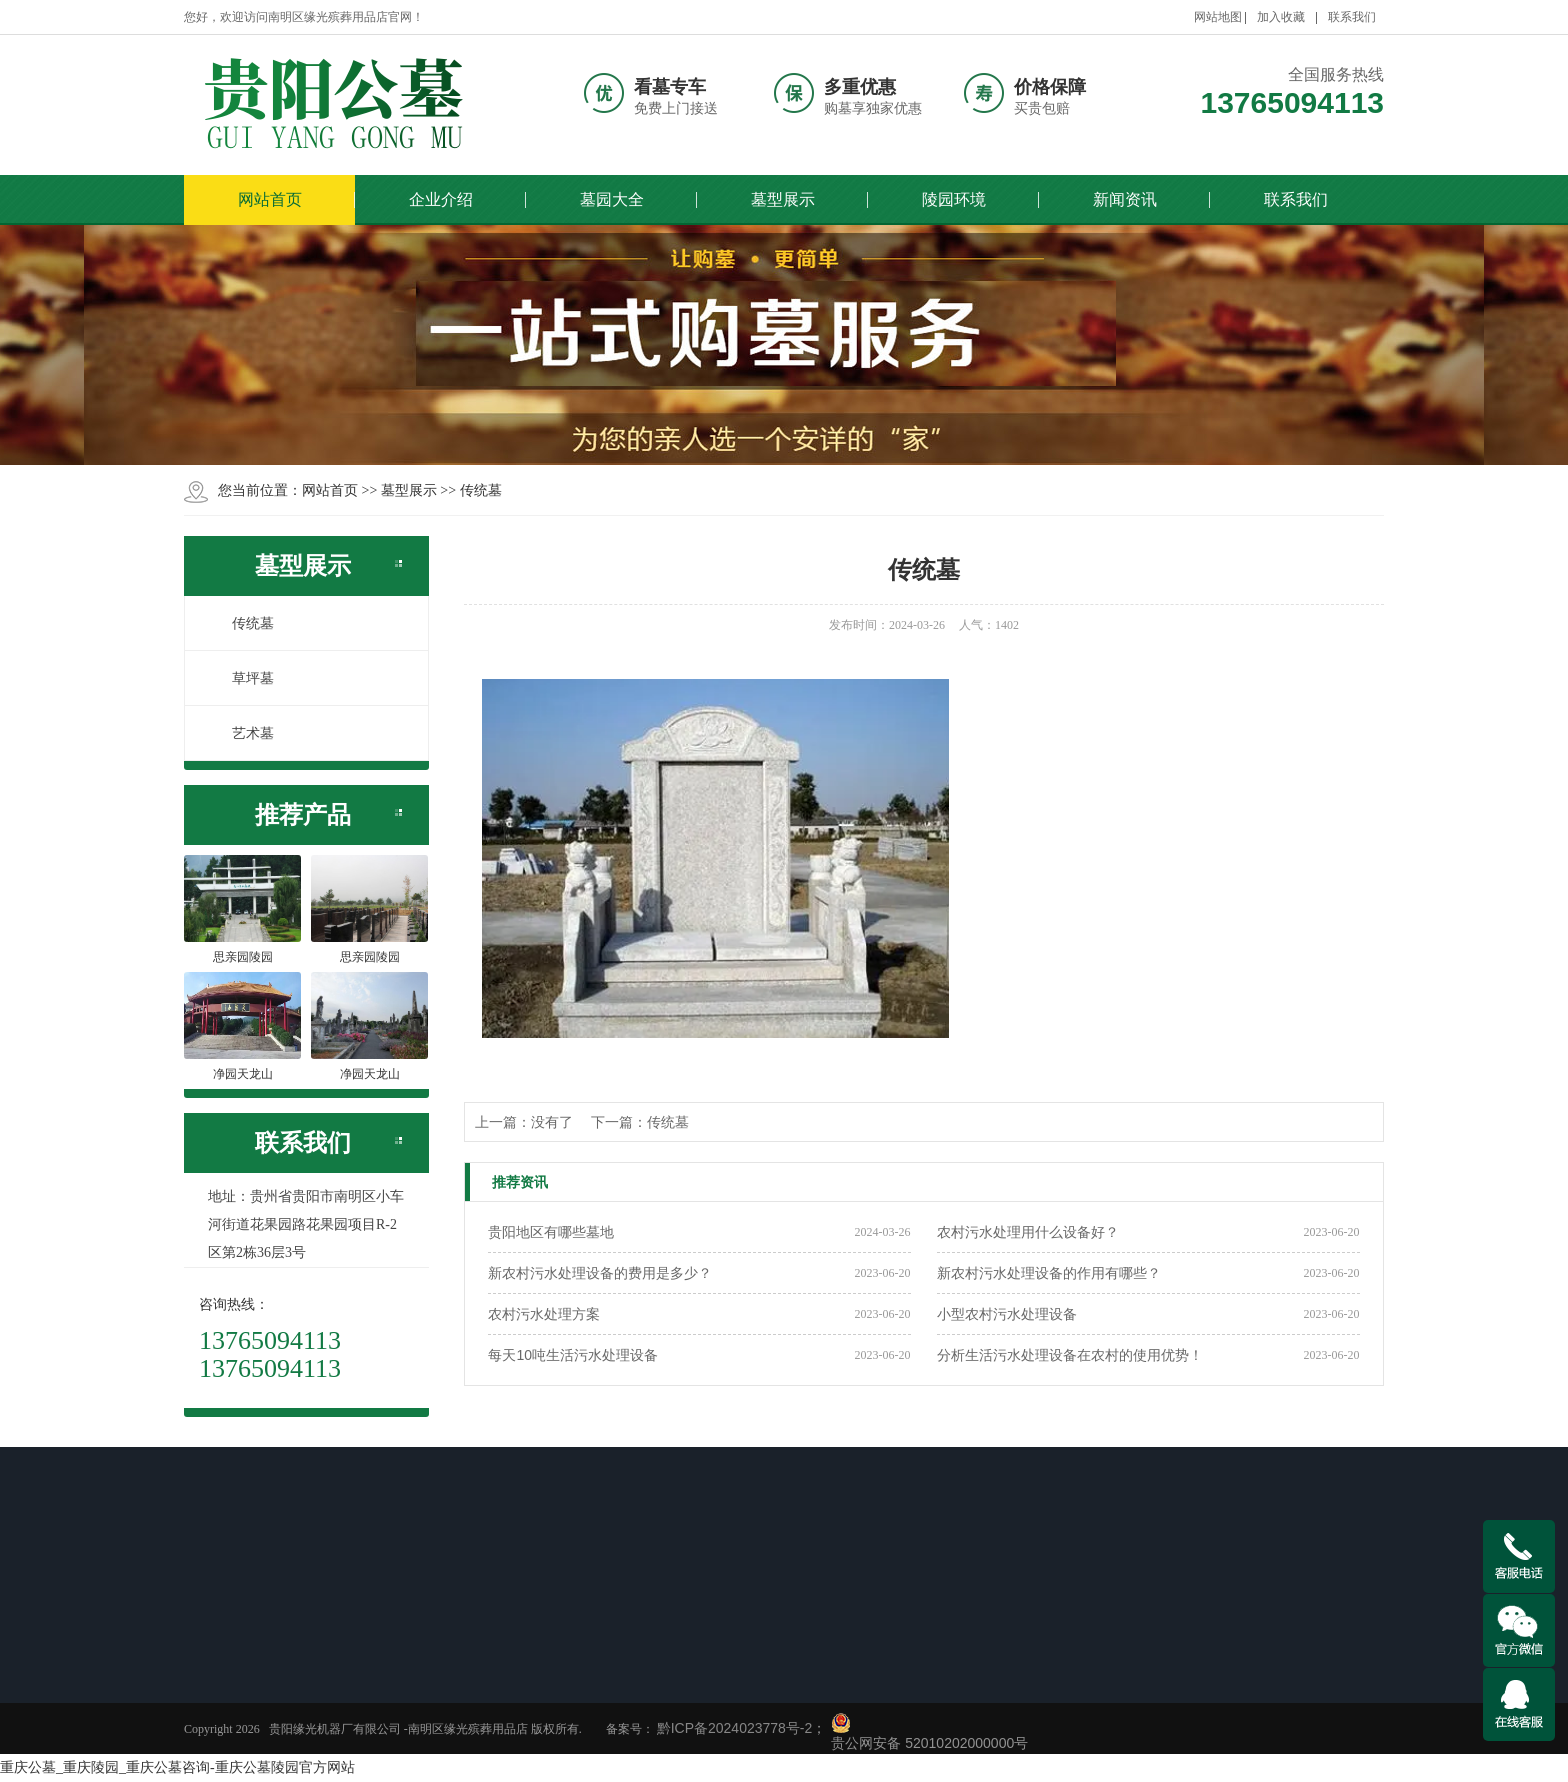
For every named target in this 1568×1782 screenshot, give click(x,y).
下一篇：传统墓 (640, 1122)
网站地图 (1218, 17)
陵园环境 (954, 199)
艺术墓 (242, 733)
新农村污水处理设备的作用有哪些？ (1049, 1273)
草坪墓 (242, 678)
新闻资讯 (1125, 199)
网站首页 (270, 199)
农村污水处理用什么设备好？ (1028, 1232)
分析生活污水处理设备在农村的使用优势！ (1070, 1355)
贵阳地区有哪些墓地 (551, 1232)
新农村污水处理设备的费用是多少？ (600, 1273)
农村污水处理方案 (544, 1314)
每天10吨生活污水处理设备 (573, 1355)
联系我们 (1352, 17)
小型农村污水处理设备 (1007, 1314)
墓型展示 (783, 199)
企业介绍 (441, 199)
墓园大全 (612, 199)
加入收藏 (1281, 17)
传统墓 (481, 490)
